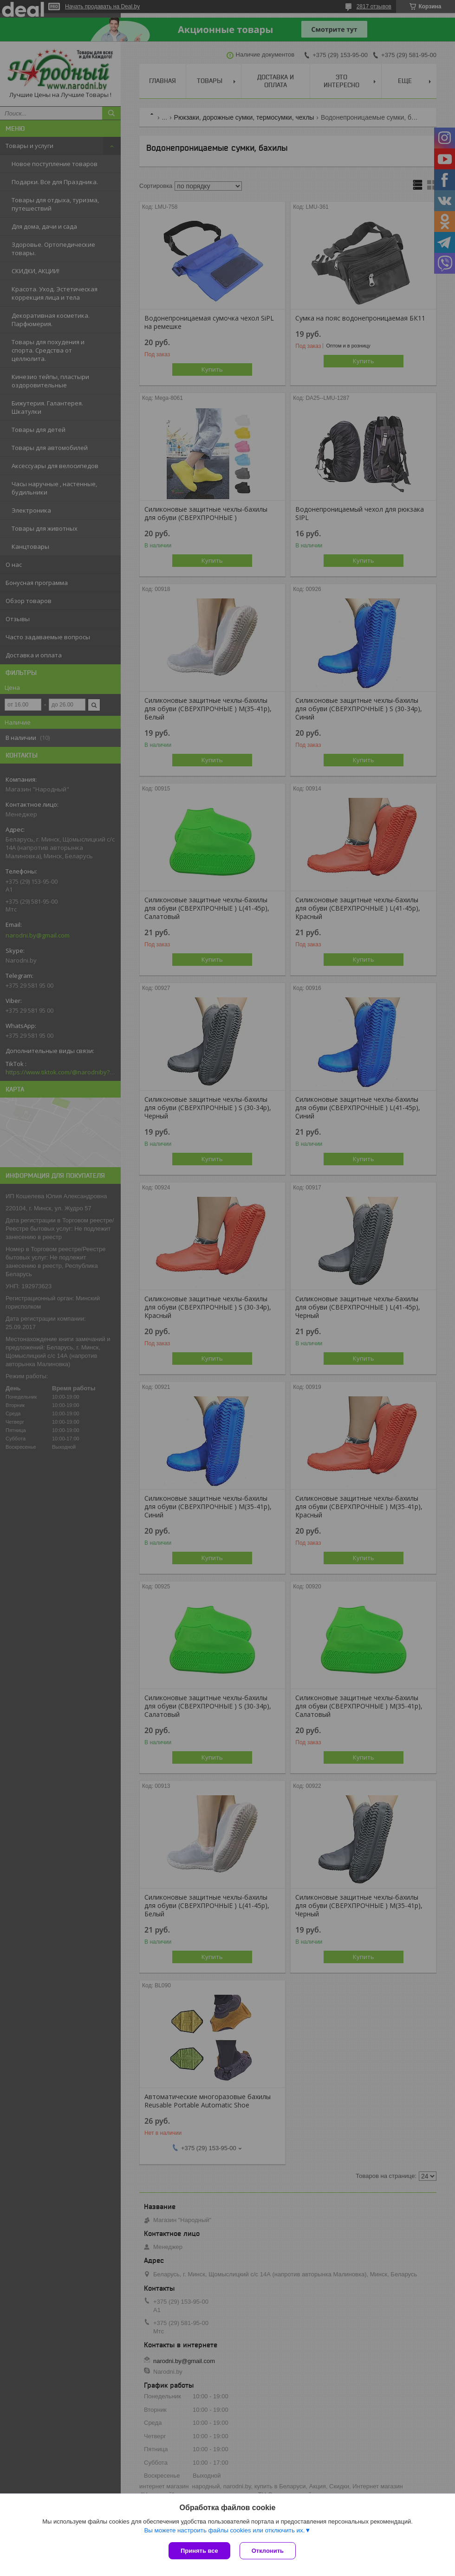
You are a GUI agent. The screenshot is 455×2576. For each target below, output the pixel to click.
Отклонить (268, 2550)
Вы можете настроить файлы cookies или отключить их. (224, 2530)
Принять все (199, 2550)
